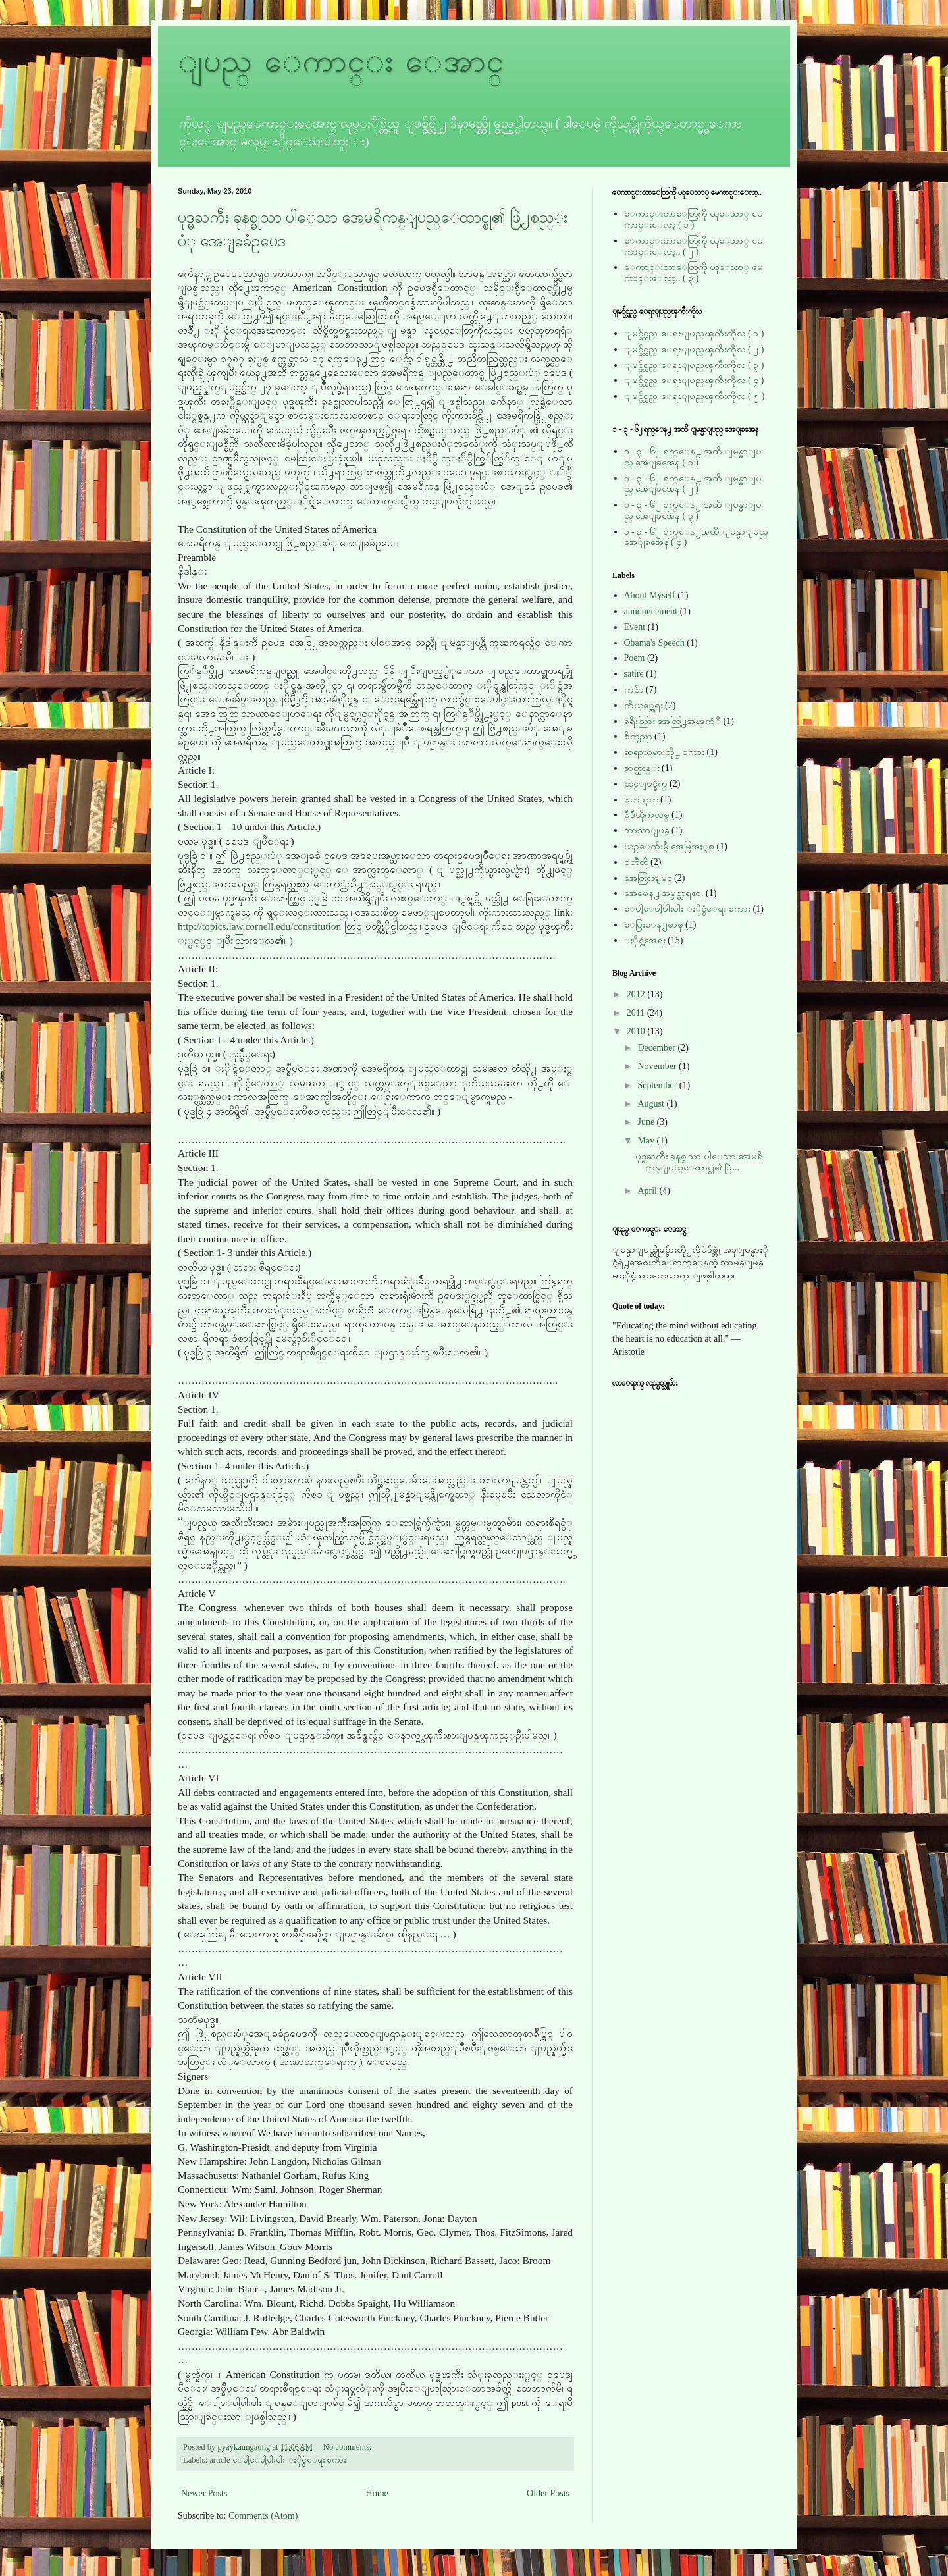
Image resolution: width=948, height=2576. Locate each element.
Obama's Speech (654, 643)
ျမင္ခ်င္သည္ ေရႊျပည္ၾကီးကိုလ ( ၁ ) (694, 333)
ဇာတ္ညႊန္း (642, 768)
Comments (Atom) (263, 2516)
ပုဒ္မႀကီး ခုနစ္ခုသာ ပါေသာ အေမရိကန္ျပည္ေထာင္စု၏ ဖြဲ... (699, 1161)
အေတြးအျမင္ (648, 878)
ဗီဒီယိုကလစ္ (647, 815)
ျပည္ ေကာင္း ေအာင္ (341, 60)
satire (634, 674)
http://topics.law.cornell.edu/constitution (259, 926)
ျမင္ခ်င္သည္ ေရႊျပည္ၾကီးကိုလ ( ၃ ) (694, 365)
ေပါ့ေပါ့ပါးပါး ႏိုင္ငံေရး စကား (289, 2460)
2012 (637, 994)
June (646, 1122)
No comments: (348, 2447)
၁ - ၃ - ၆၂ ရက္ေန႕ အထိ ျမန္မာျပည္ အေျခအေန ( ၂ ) (693, 483)
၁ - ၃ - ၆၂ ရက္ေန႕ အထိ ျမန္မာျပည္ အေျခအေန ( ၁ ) (693, 456)
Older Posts (548, 2493)
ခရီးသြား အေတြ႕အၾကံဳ (673, 721)
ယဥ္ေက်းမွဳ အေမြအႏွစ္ (669, 846)
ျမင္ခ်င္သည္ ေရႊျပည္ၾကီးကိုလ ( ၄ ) (694, 380)
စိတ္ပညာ (638, 736)
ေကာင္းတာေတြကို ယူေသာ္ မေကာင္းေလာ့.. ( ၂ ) (693, 246)
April (648, 1191)
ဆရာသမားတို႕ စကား (664, 752)
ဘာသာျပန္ (647, 830)
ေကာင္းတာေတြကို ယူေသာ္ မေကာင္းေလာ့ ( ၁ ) (693, 219)
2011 (637, 1013)
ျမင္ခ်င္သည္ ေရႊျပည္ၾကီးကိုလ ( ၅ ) (694, 396)
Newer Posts (204, 2493)
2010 (637, 1031)
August (651, 1104)
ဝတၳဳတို (636, 862)
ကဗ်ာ (634, 690)
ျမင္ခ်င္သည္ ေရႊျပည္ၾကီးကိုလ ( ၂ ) (694, 349)
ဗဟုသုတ (641, 799)
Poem (634, 658)
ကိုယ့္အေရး (643, 705)
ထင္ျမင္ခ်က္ (646, 784)
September (658, 1085)
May (646, 1140)
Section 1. (198, 983)
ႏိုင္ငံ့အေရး (645, 940)
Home (377, 2493)
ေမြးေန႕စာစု (653, 925)
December (657, 1048)
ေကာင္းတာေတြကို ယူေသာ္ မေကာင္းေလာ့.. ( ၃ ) (693, 272)
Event (635, 627)
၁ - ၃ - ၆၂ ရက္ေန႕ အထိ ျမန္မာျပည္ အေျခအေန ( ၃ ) (693, 510)
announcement (651, 611)
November (658, 1066)
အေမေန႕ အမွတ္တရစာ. (664, 893)
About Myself (649, 595)
